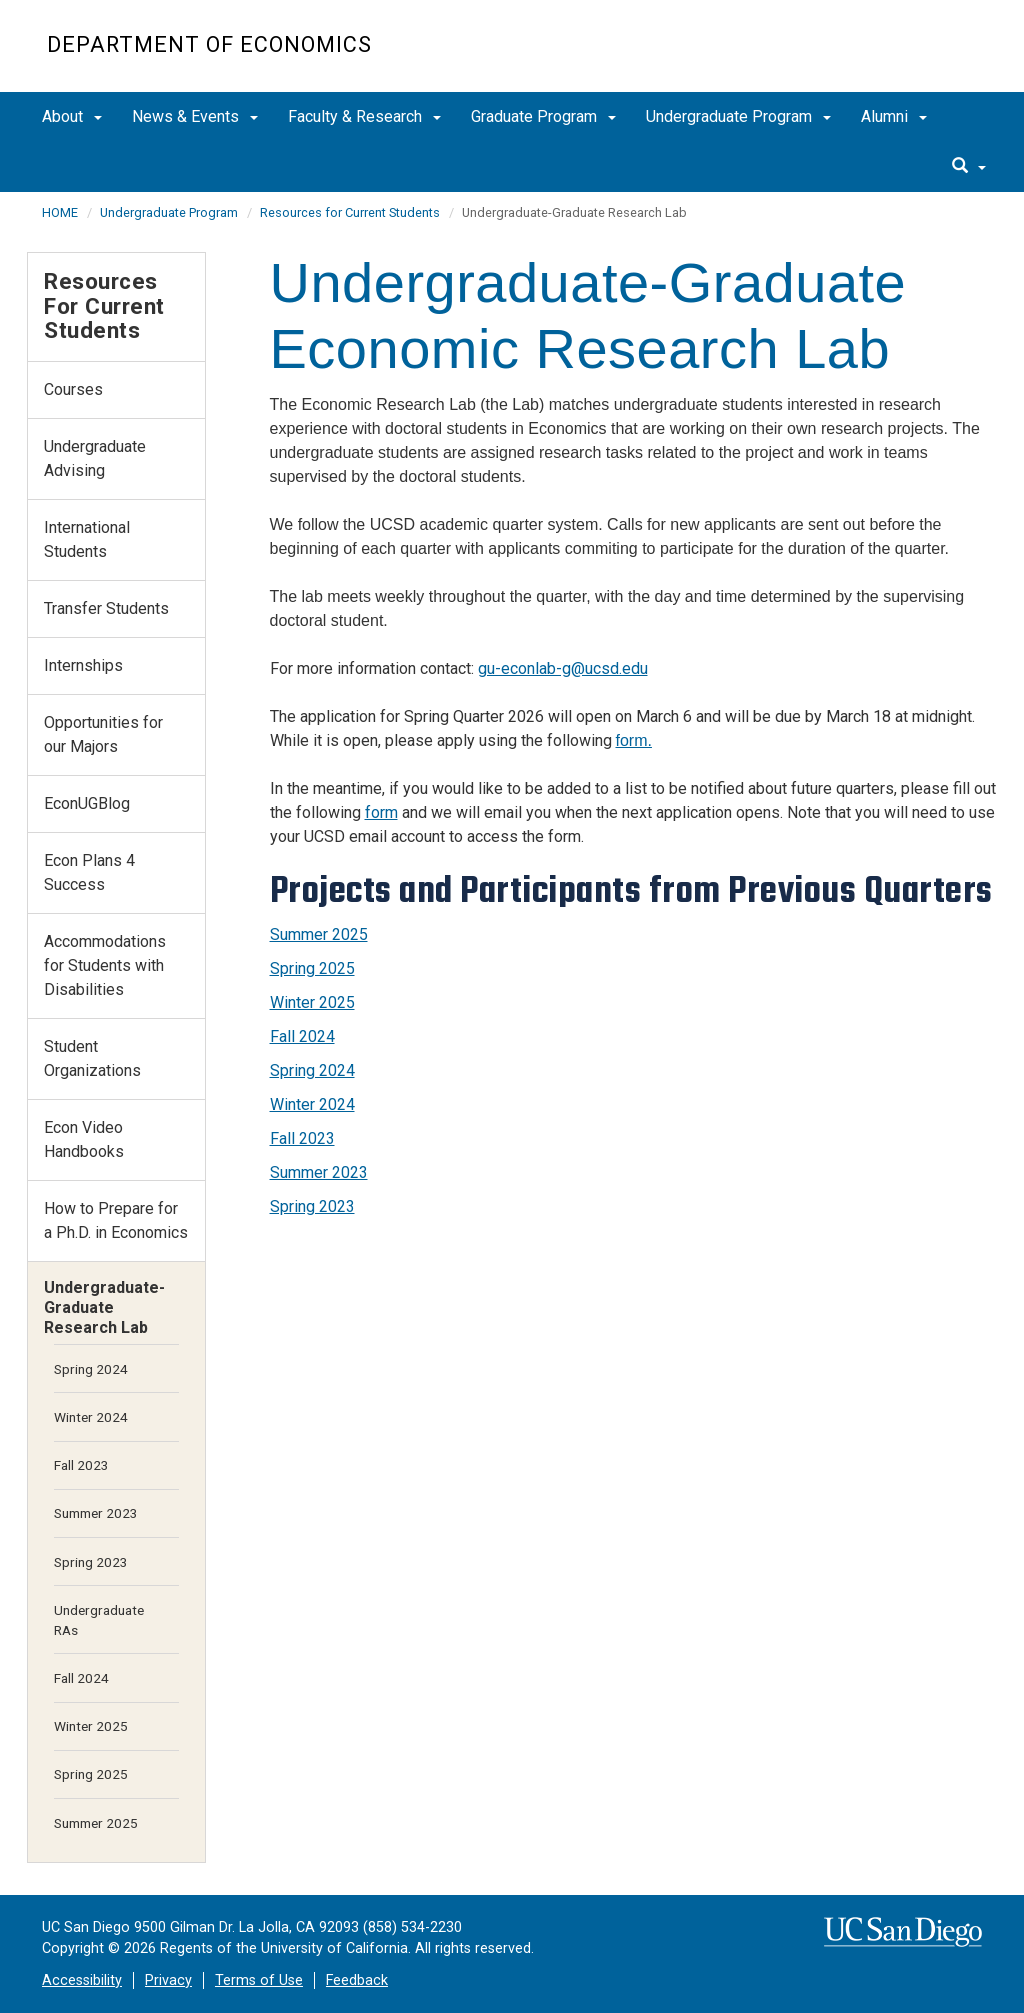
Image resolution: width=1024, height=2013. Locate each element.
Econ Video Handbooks (84, 1139)
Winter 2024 (312, 1104)
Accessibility (82, 1980)
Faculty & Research (364, 116)
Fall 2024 (302, 1036)
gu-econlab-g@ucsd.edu (563, 668)
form (381, 812)
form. (634, 740)
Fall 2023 (302, 1138)
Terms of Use (259, 1980)
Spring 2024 (312, 1070)
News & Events (195, 116)
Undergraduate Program (738, 116)
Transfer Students (106, 608)
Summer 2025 (319, 934)
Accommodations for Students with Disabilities (105, 965)
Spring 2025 (312, 968)
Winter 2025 (312, 1002)
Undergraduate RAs (99, 1620)
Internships (83, 665)
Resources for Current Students (350, 212)
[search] (969, 167)
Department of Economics (209, 44)
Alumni (894, 116)
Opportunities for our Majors (103, 734)
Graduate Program (543, 116)
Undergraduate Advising (95, 458)
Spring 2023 (312, 1206)
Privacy (168, 1980)
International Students (87, 539)
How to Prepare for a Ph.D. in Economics (116, 1220)
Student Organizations (92, 1058)
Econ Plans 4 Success (89, 872)
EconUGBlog (87, 803)
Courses (73, 389)
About (72, 116)
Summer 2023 (319, 1172)
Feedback (357, 1980)
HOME (60, 212)
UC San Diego (862, 56)
